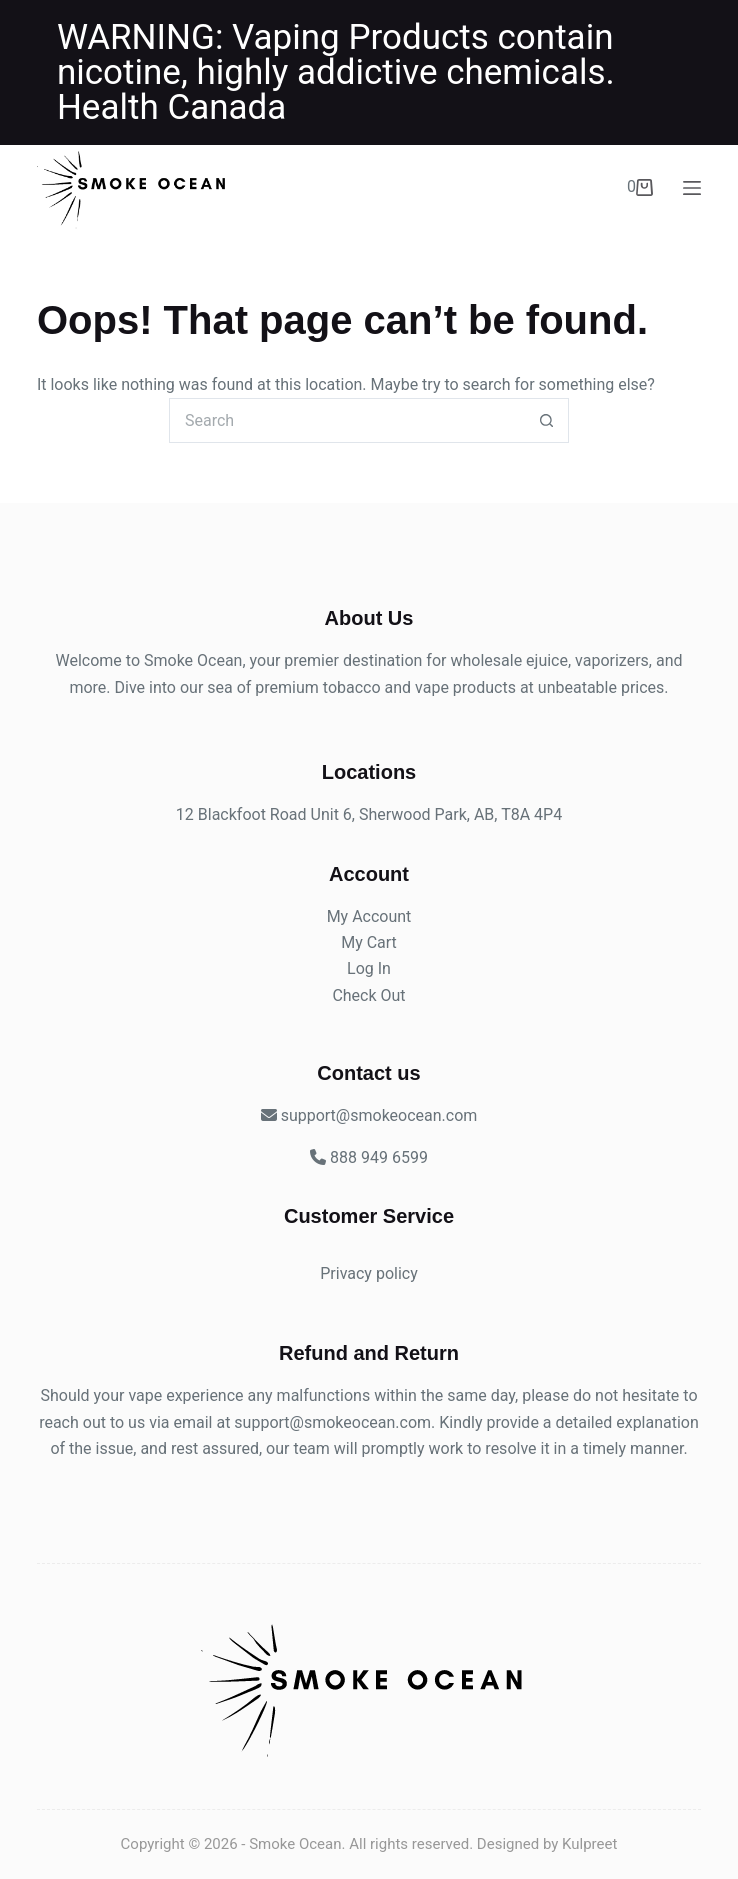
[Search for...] (346, 420)
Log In (369, 968)
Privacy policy (369, 1273)
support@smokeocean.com (332, 1422)
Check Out (368, 995)
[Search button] (546, 420)
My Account (369, 916)
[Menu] (692, 188)
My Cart (369, 942)
